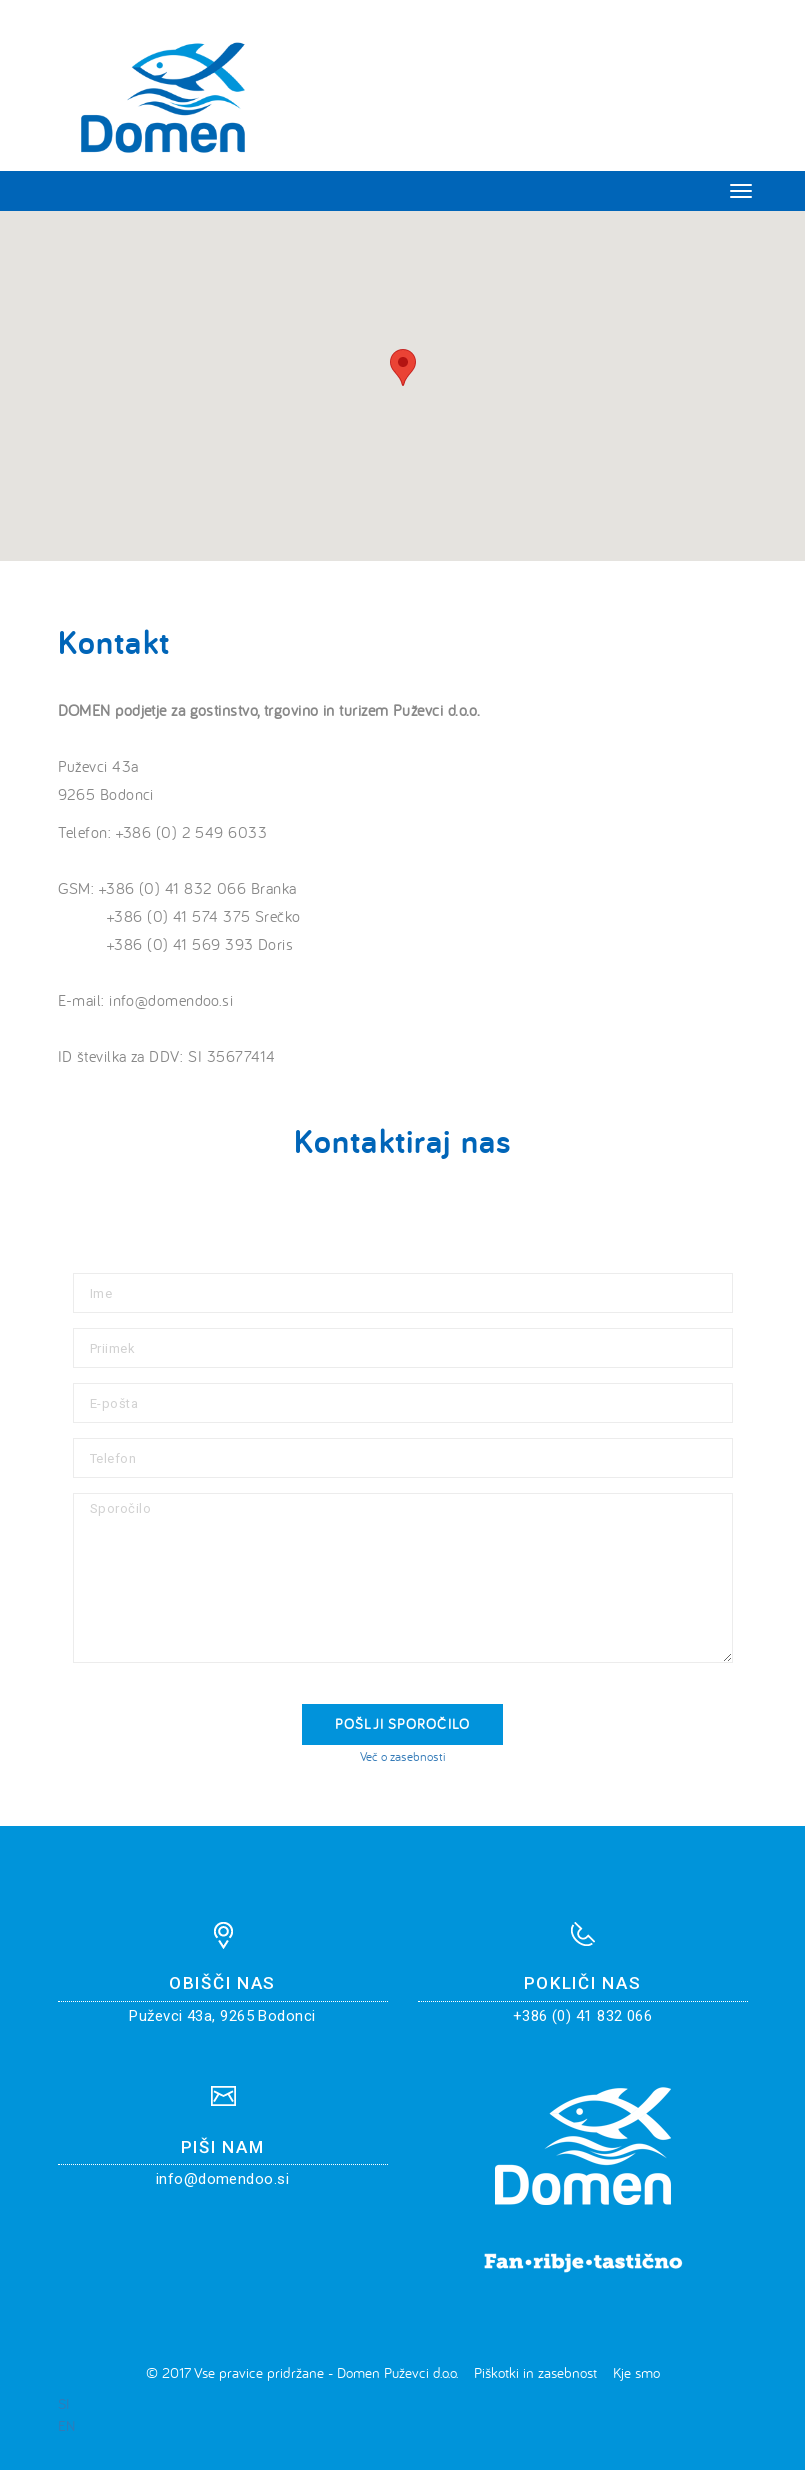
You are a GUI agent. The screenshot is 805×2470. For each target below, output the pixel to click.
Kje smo (636, 2372)
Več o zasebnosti (403, 1756)
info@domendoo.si (222, 2179)
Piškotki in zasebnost (535, 2372)
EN (66, 2425)
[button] (403, 367)
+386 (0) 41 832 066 (583, 2016)
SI (63, 2403)
